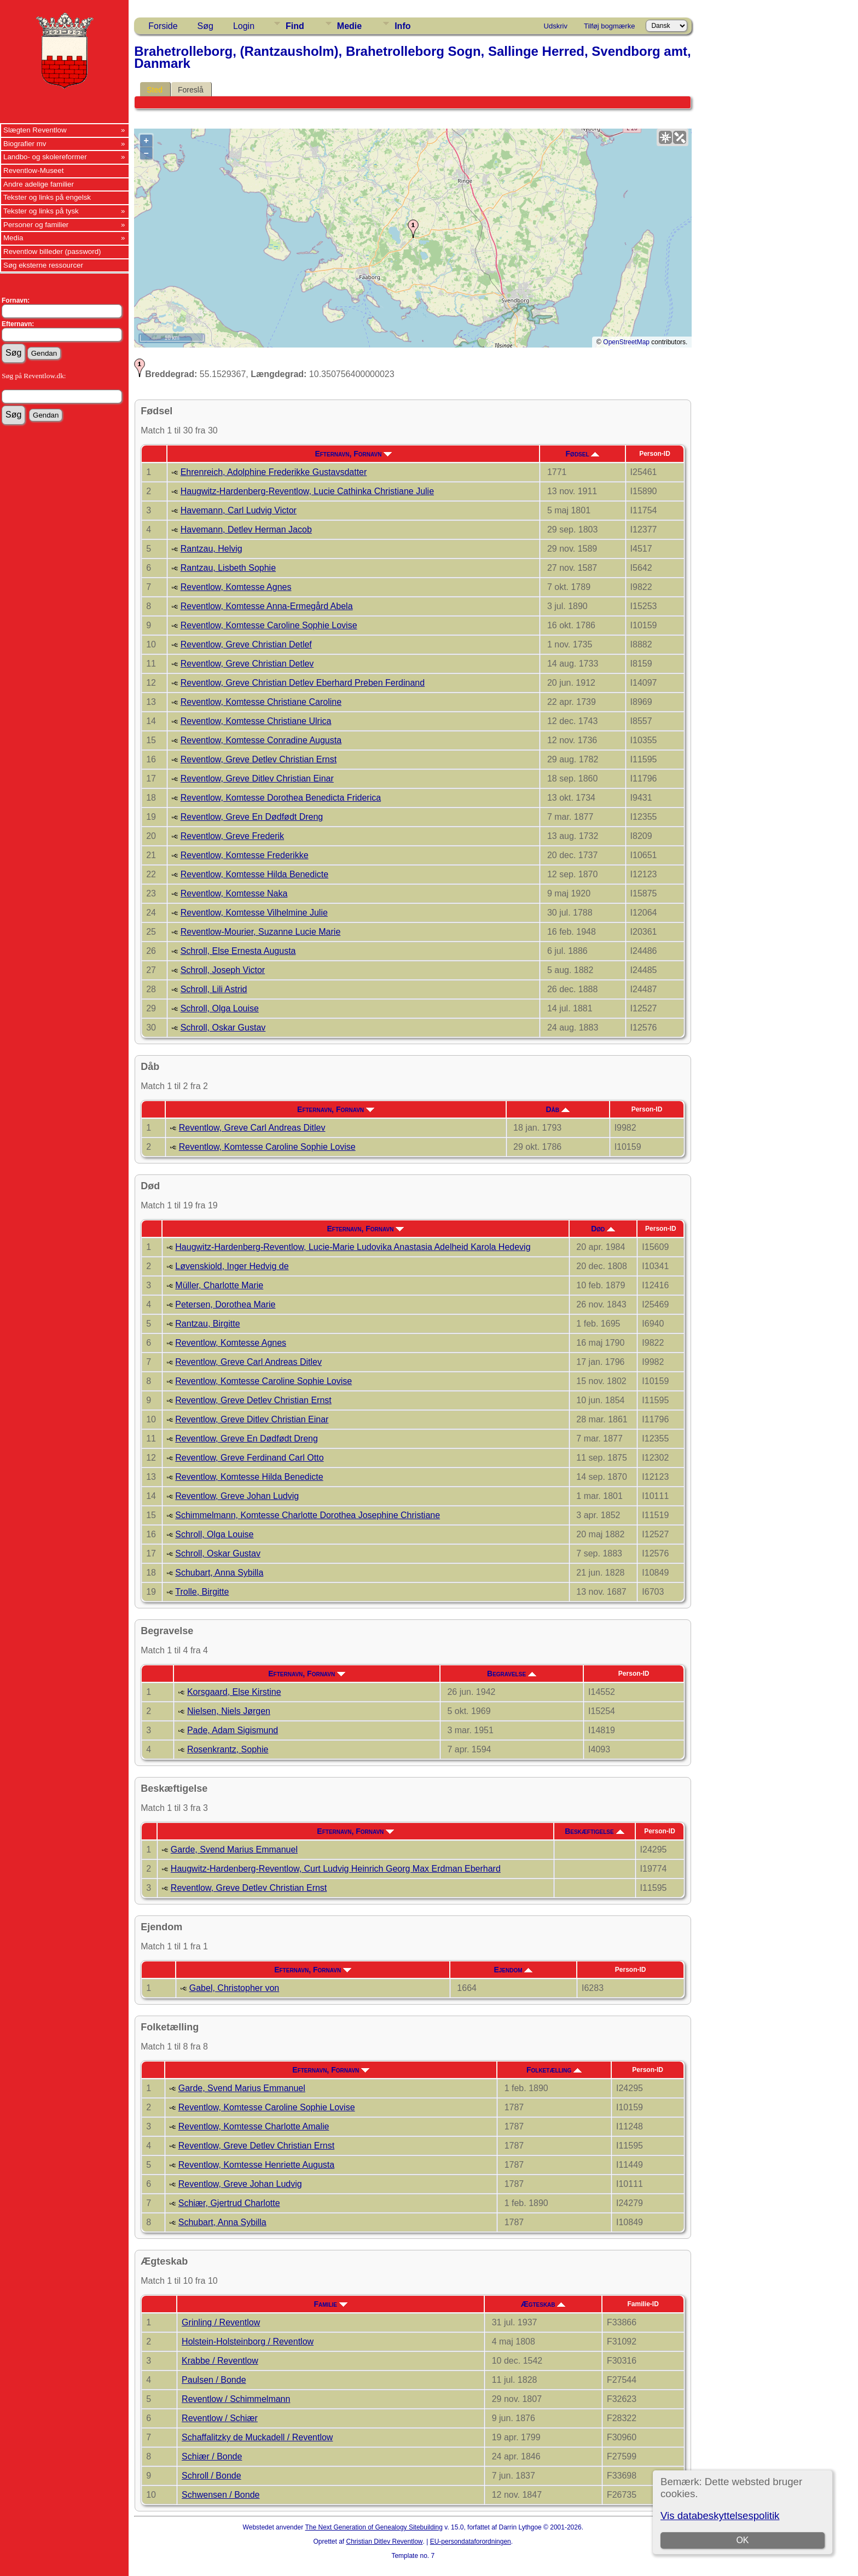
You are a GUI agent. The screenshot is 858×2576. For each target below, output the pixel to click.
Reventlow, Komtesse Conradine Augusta (261, 740)
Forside (162, 26)
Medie (349, 26)
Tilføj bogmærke (609, 26)
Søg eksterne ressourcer (43, 265)
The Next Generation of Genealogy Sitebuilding (374, 2527)
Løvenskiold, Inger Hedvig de (231, 1266)
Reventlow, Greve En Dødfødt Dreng (252, 816)
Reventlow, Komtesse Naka (234, 893)
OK (742, 2540)
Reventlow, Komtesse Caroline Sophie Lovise (269, 625)
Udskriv (555, 26)
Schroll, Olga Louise (220, 1008)
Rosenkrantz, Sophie (228, 1749)
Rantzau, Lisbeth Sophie (228, 567)
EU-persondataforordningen (470, 2541)
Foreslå (191, 89)
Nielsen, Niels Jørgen (228, 1711)
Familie (330, 2304)
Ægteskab (543, 2304)
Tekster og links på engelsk (47, 197)
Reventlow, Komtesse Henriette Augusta (256, 2164)
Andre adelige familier (38, 184)
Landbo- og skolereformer (45, 157)
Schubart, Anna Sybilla (219, 1572)
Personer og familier (35, 225)
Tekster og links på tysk (41, 211)
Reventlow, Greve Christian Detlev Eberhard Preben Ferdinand (303, 682)
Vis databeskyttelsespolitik (719, 2515)
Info (402, 26)
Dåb (557, 1109)
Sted (155, 89)
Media (13, 238)
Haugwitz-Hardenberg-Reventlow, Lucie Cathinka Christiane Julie (307, 491)
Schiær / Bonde (212, 2456)
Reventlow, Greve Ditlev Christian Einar (257, 778)
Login (243, 26)
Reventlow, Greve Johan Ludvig (237, 1496)
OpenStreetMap (626, 342)
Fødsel (583, 453)
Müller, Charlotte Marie (219, 1285)
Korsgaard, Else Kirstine (234, 1692)
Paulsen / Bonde (214, 2379)
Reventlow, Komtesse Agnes (236, 587)
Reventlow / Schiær (220, 2418)
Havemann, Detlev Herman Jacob (246, 529)
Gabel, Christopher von (234, 1988)
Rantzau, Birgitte (207, 1323)
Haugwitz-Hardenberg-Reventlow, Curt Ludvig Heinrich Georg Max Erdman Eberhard (336, 1868)
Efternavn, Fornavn (353, 453)
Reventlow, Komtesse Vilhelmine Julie (254, 912)
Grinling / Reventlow (221, 2322)
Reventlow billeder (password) (52, 251)
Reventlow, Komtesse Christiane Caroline (261, 702)
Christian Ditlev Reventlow (384, 2541)
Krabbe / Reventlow (220, 2360)
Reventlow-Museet (33, 170)
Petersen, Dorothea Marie (225, 1304)
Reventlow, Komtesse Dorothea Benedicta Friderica (281, 797)
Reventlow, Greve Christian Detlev (247, 663)
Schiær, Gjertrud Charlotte (229, 2203)
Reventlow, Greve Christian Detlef (246, 644)
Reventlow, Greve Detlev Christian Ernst (259, 759)
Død (603, 1228)
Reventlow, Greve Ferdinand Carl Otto (249, 1457)
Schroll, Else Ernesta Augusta (238, 951)
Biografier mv (25, 144)
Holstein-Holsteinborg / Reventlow (248, 2341)
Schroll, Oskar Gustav (223, 1027)
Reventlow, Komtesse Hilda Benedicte (254, 874)
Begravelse (511, 1673)
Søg (205, 26)
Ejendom (513, 1969)
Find (295, 26)
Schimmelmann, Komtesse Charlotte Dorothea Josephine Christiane (307, 1515)
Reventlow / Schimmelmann (236, 2399)
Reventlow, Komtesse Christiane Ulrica (256, 721)
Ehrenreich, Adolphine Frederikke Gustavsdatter (274, 472)
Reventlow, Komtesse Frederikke (245, 855)
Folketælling (554, 2069)
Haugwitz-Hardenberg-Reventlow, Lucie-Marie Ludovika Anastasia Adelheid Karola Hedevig (352, 1247)
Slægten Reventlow (35, 130)
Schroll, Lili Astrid (214, 989)
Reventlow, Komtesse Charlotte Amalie (253, 2126)
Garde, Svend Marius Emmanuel (234, 1849)
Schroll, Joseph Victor (223, 970)
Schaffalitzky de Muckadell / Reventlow (257, 2437)
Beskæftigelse (594, 1831)
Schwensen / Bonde (220, 2494)
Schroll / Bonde (211, 2475)
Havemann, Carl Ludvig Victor (239, 510)
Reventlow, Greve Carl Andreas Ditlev (252, 1127)
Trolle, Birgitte (202, 1591)
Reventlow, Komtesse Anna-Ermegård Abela (267, 606)
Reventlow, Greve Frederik (232, 836)
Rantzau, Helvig (211, 548)
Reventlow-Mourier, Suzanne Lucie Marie (261, 931)
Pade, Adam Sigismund (232, 1730)
